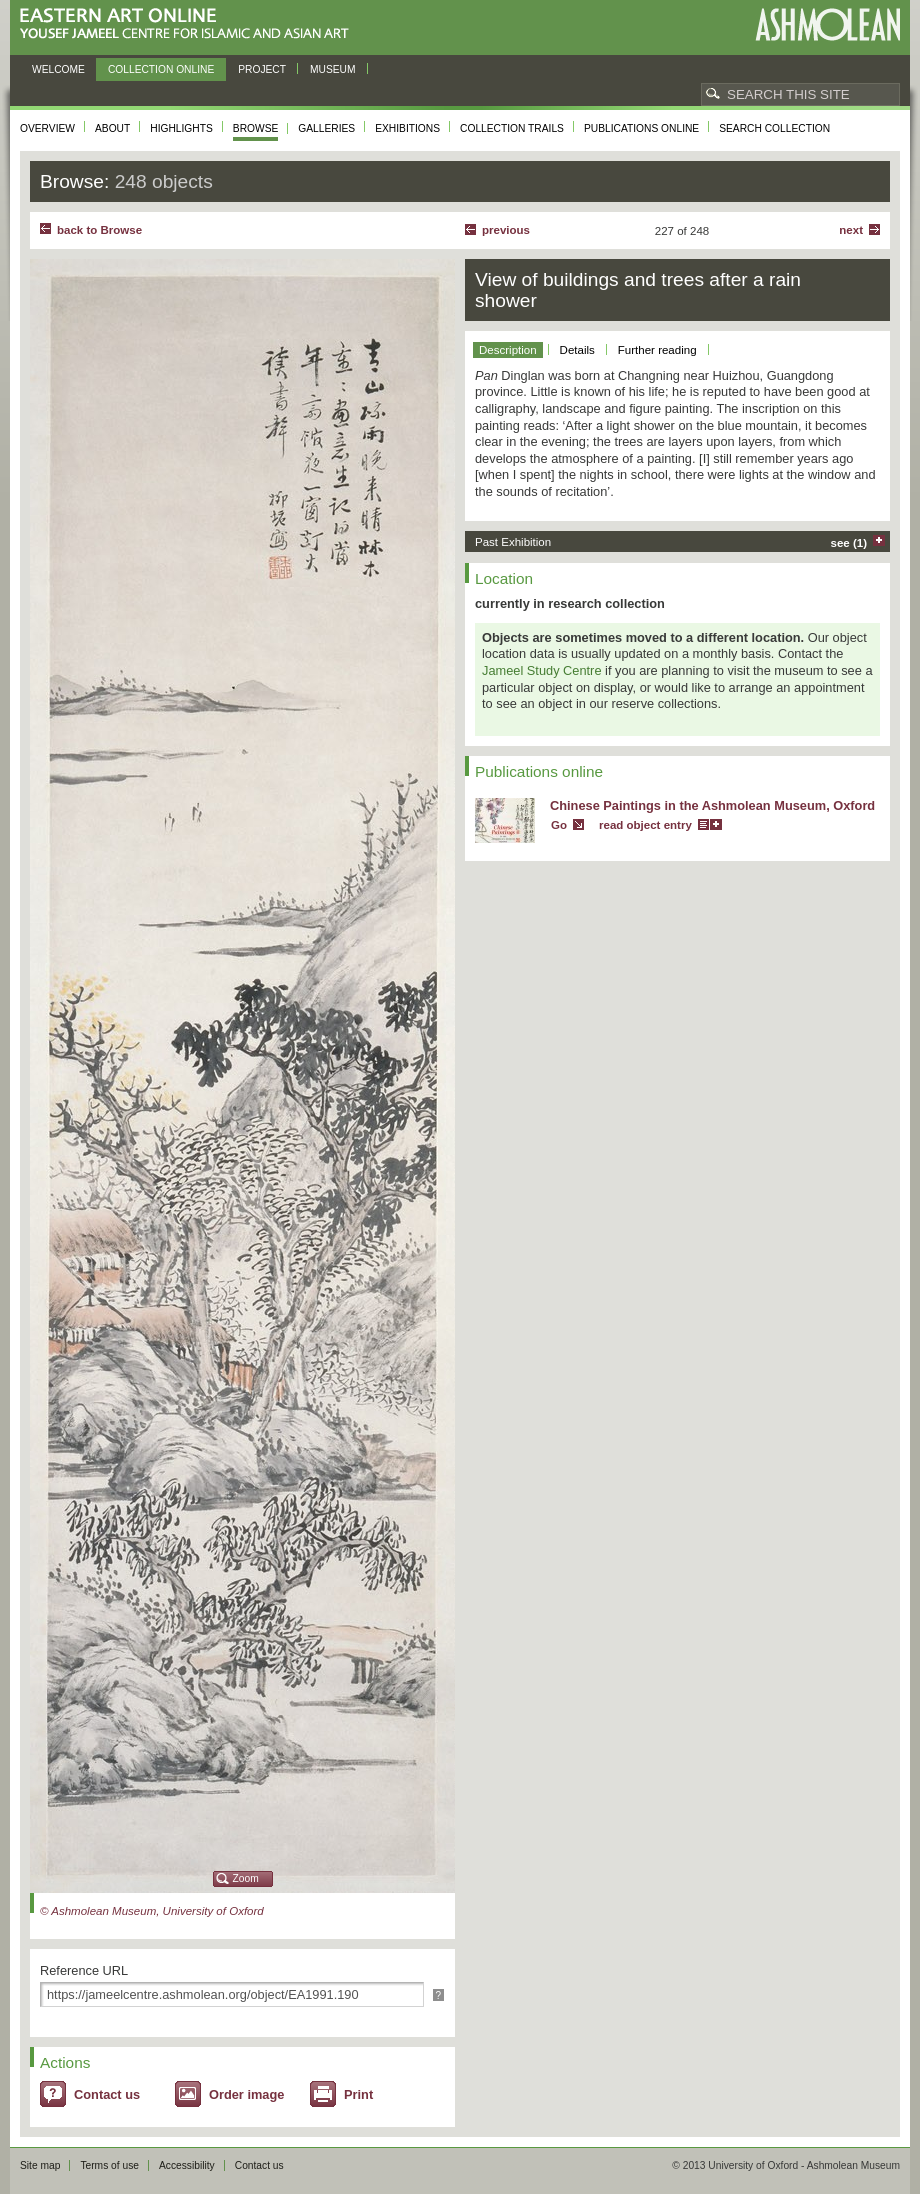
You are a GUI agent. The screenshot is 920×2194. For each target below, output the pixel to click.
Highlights (181, 128)
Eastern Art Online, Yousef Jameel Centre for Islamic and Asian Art (189, 24)
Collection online (161, 69)
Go (559, 825)
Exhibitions (407, 128)
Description (508, 350)
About (112, 128)
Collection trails (512, 128)
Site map (40, 2165)
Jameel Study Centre (542, 670)
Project (262, 69)
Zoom (246, 1878)
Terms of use (109, 2165)
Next (851, 230)
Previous (506, 230)
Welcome (58, 69)
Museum (333, 69)
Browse (256, 128)
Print (358, 2094)
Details (577, 350)
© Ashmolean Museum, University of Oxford (152, 1911)
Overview (47, 128)
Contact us (107, 2094)
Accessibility (187, 2165)
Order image (246, 2094)
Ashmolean (827, 24)
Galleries (326, 128)
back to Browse (99, 230)
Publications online (641, 128)
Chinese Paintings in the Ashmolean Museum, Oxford (712, 805)
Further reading (657, 350)
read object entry (645, 825)
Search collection (774, 128)
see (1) (849, 543)
